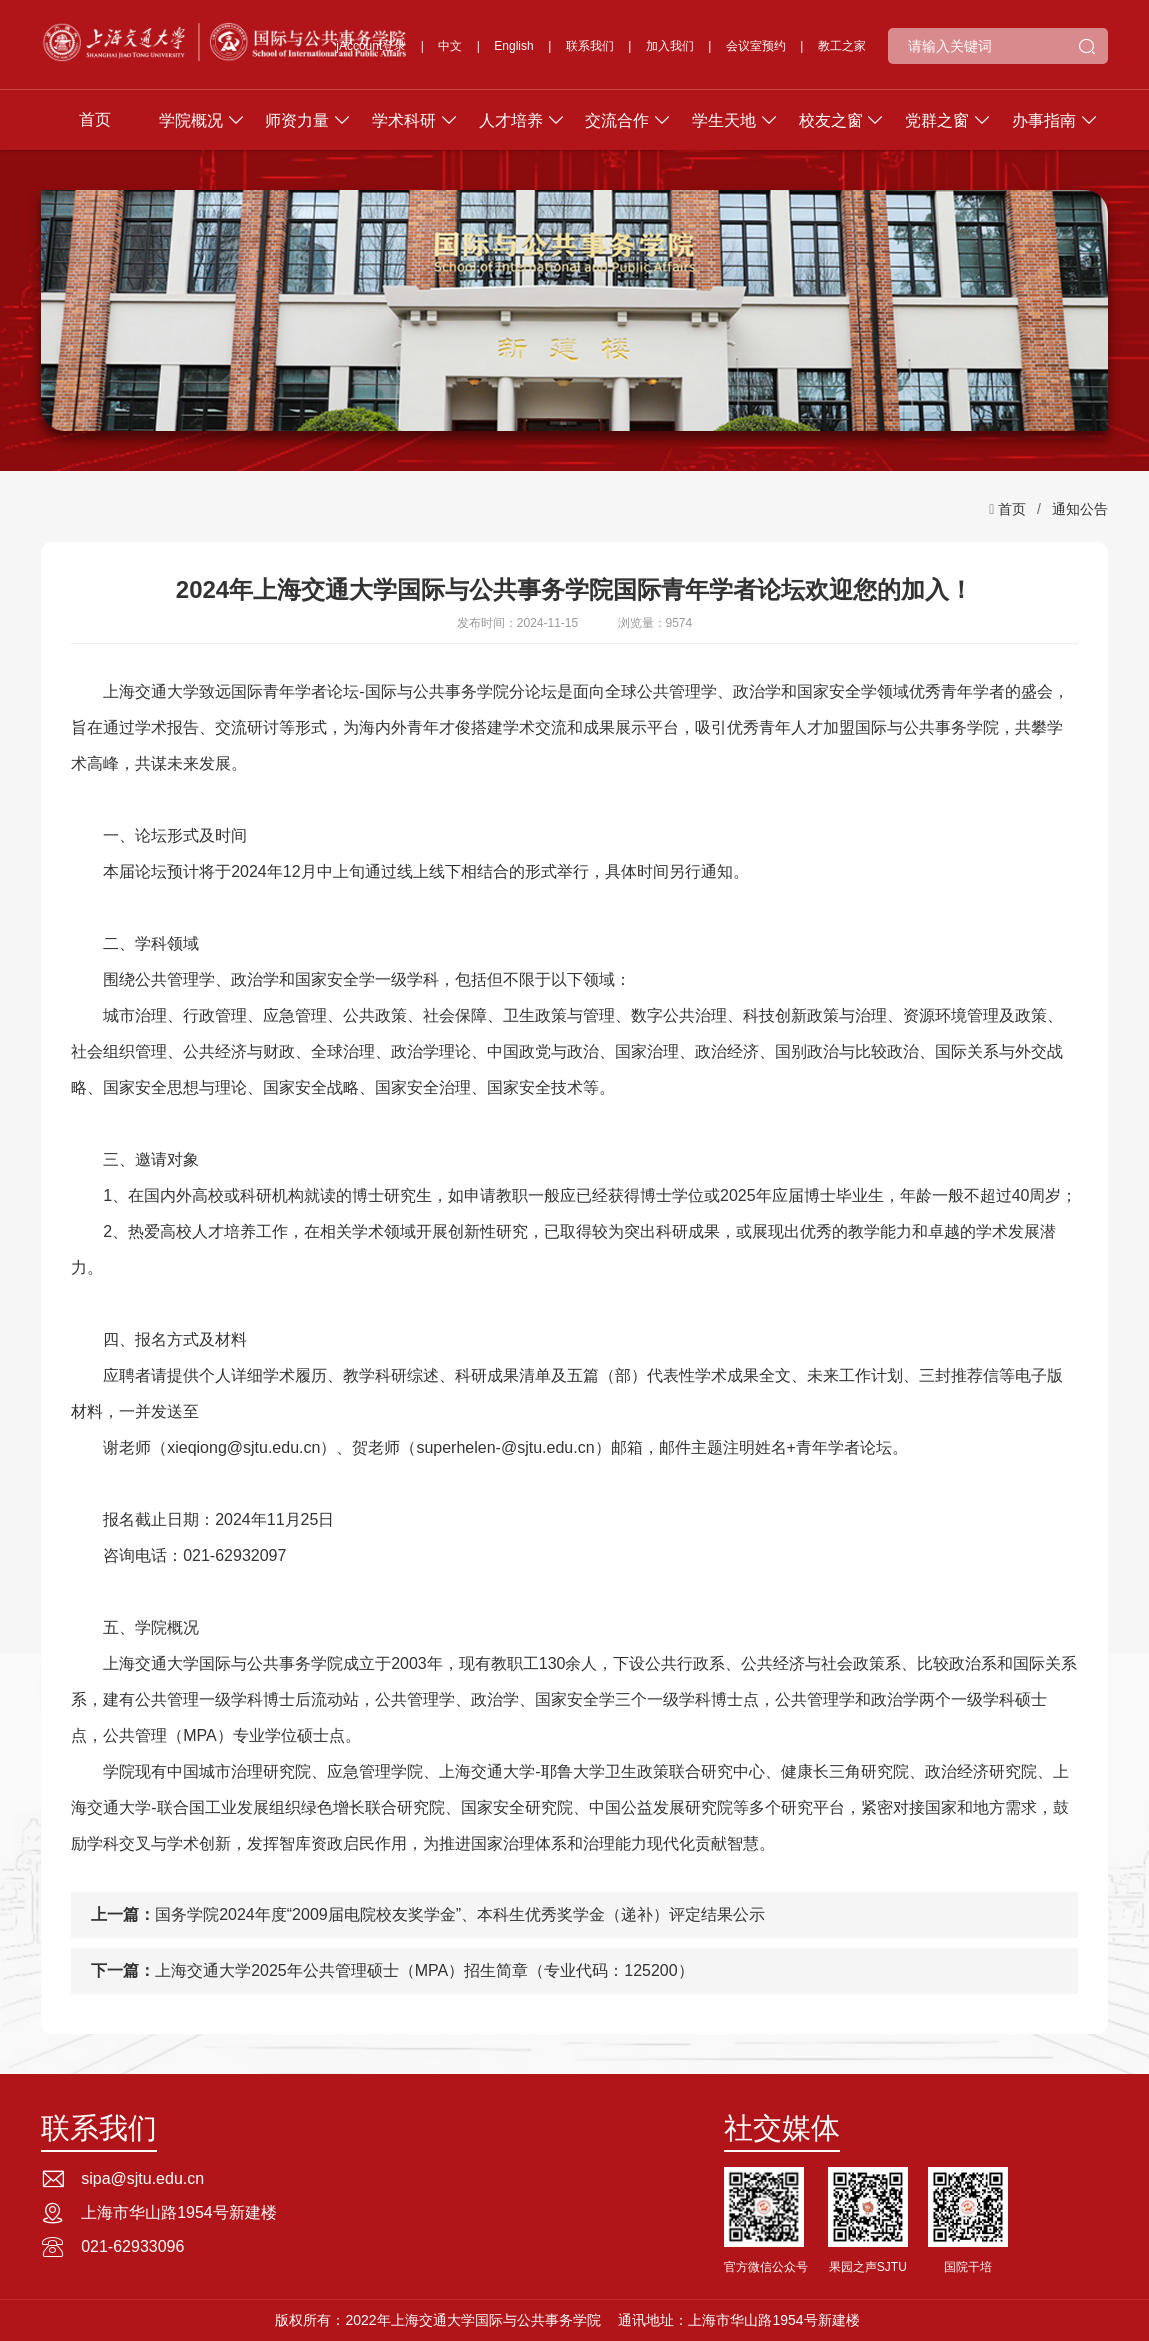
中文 (450, 46)
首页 (95, 119)
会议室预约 (756, 46)
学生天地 (724, 120)
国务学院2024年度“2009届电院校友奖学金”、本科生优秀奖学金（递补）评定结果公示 (460, 1914)
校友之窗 (831, 120)
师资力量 (297, 120)
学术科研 (404, 120)
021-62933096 (132, 2246)
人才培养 (511, 120)
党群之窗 (937, 120)
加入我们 (670, 46)
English (513, 46)
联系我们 (590, 46)
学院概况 (191, 120)
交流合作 (617, 120)
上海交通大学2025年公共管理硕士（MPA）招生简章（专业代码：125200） (424, 1970)
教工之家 (842, 46)
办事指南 (1044, 120)
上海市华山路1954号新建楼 (179, 2212)
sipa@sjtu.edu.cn (142, 2178)
